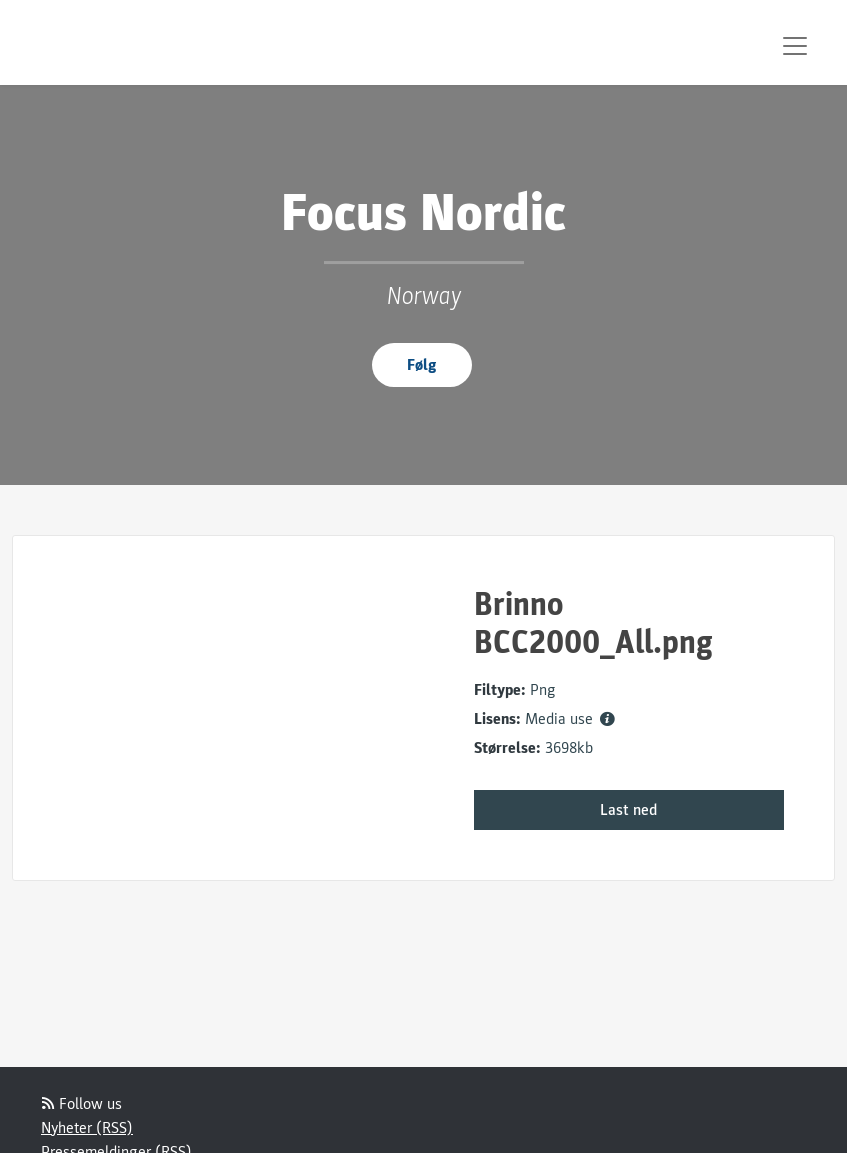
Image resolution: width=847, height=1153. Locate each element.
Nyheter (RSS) (87, 1128)
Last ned (628, 810)
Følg (422, 365)
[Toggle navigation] (795, 46)
